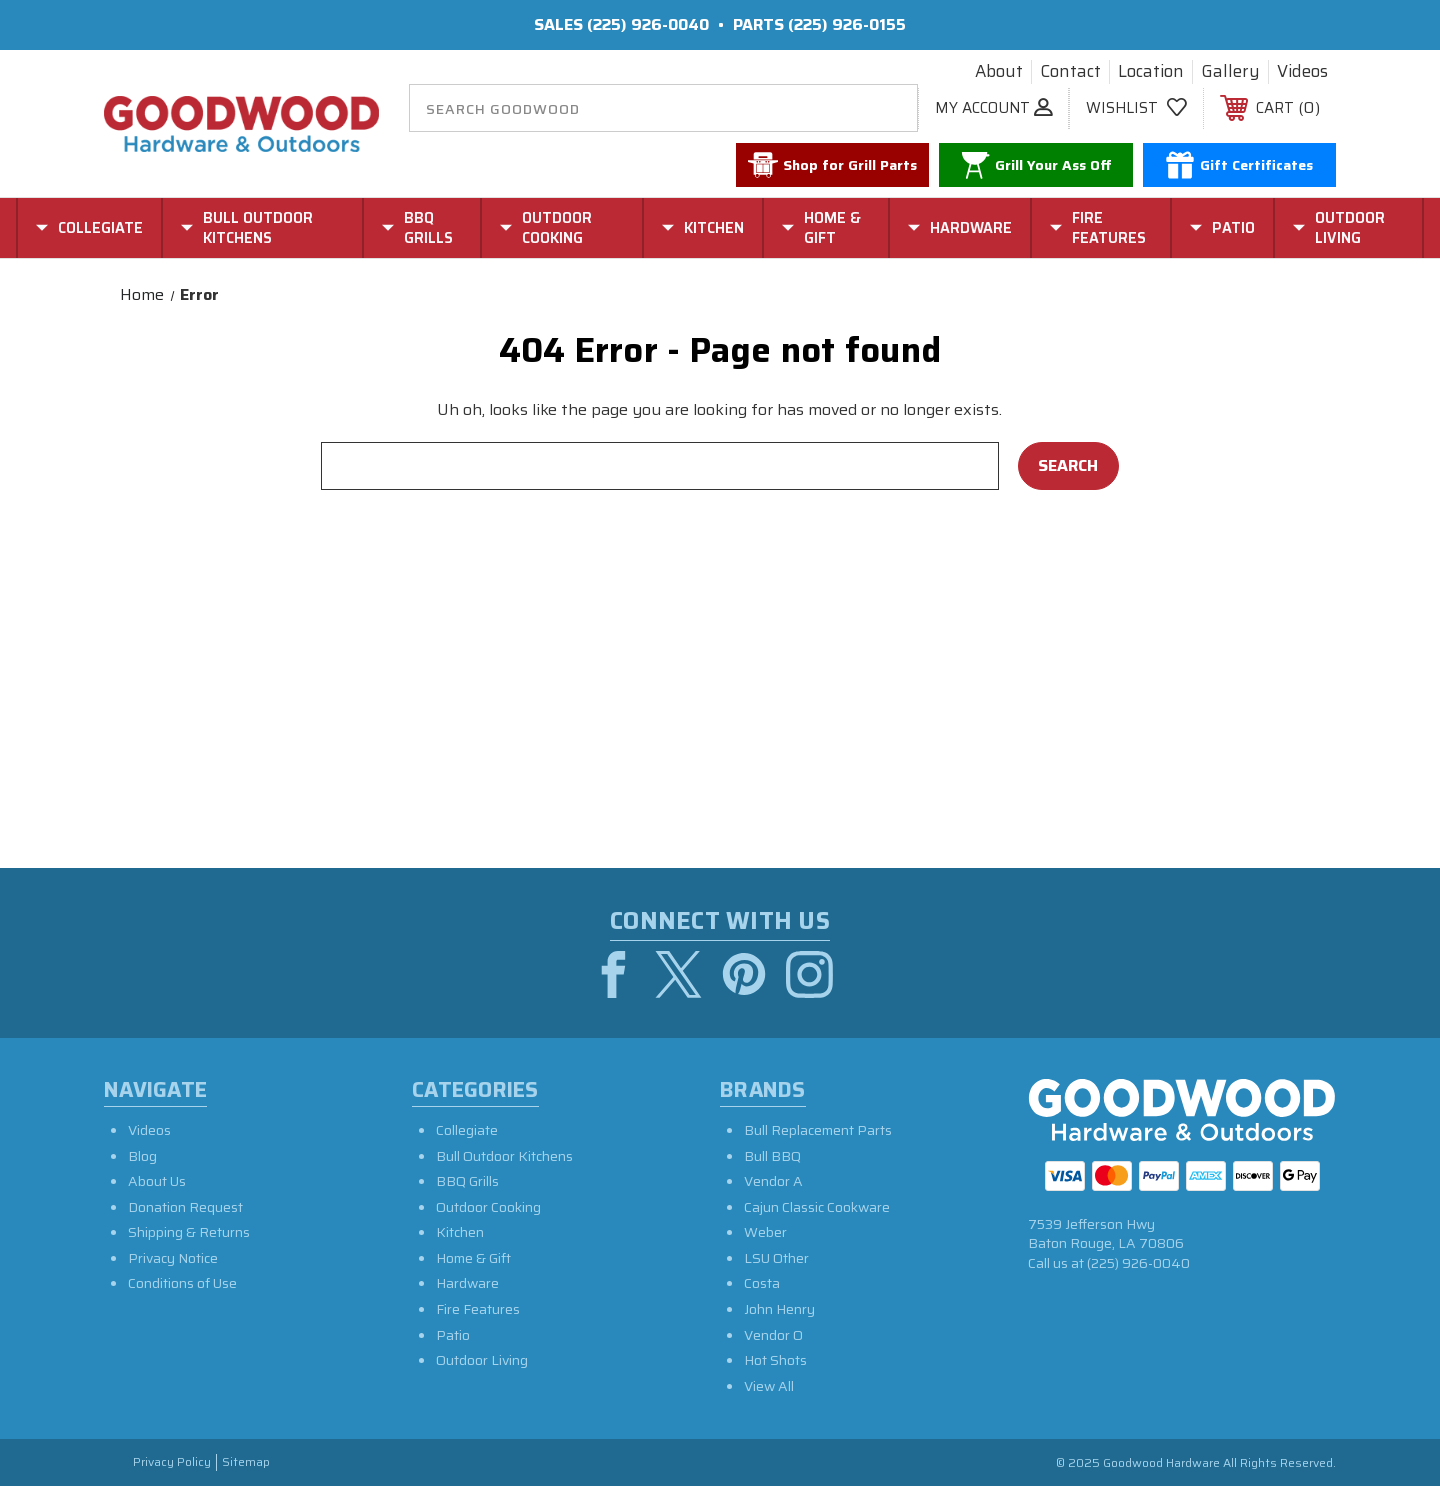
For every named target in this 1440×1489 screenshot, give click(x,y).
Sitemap (246, 1465)
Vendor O (773, 1338)
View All (769, 1389)
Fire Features (478, 1312)
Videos (1302, 72)
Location (1151, 72)
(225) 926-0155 (847, 24)
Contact (1070, 72)
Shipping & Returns (189, 1235)
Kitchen (460, 1235)
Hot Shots (775, 1363)
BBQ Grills (467, 1184)
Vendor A (773, 1184)
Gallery (1230, 72)
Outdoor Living (482, 1363)
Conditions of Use (182, 1286)
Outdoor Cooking (488, 1210)
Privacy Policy (172, 1465)
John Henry (779, 1312)
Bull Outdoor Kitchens (504, 1158)
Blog (142, 1158)
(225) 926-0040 (648, 24)
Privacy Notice (173, 1261)
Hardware (467, 1286)
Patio (453, 1338)
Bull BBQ (772, 1158)
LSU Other (776, 1261)
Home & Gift (473, 1261)
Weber (765, 1235)
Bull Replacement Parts (818, 1133)
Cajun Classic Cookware (817, 1210)
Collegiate (467, 1133)
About (999, 72)
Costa (762, 1286)
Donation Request (185, 1210)
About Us (157, 1184)
